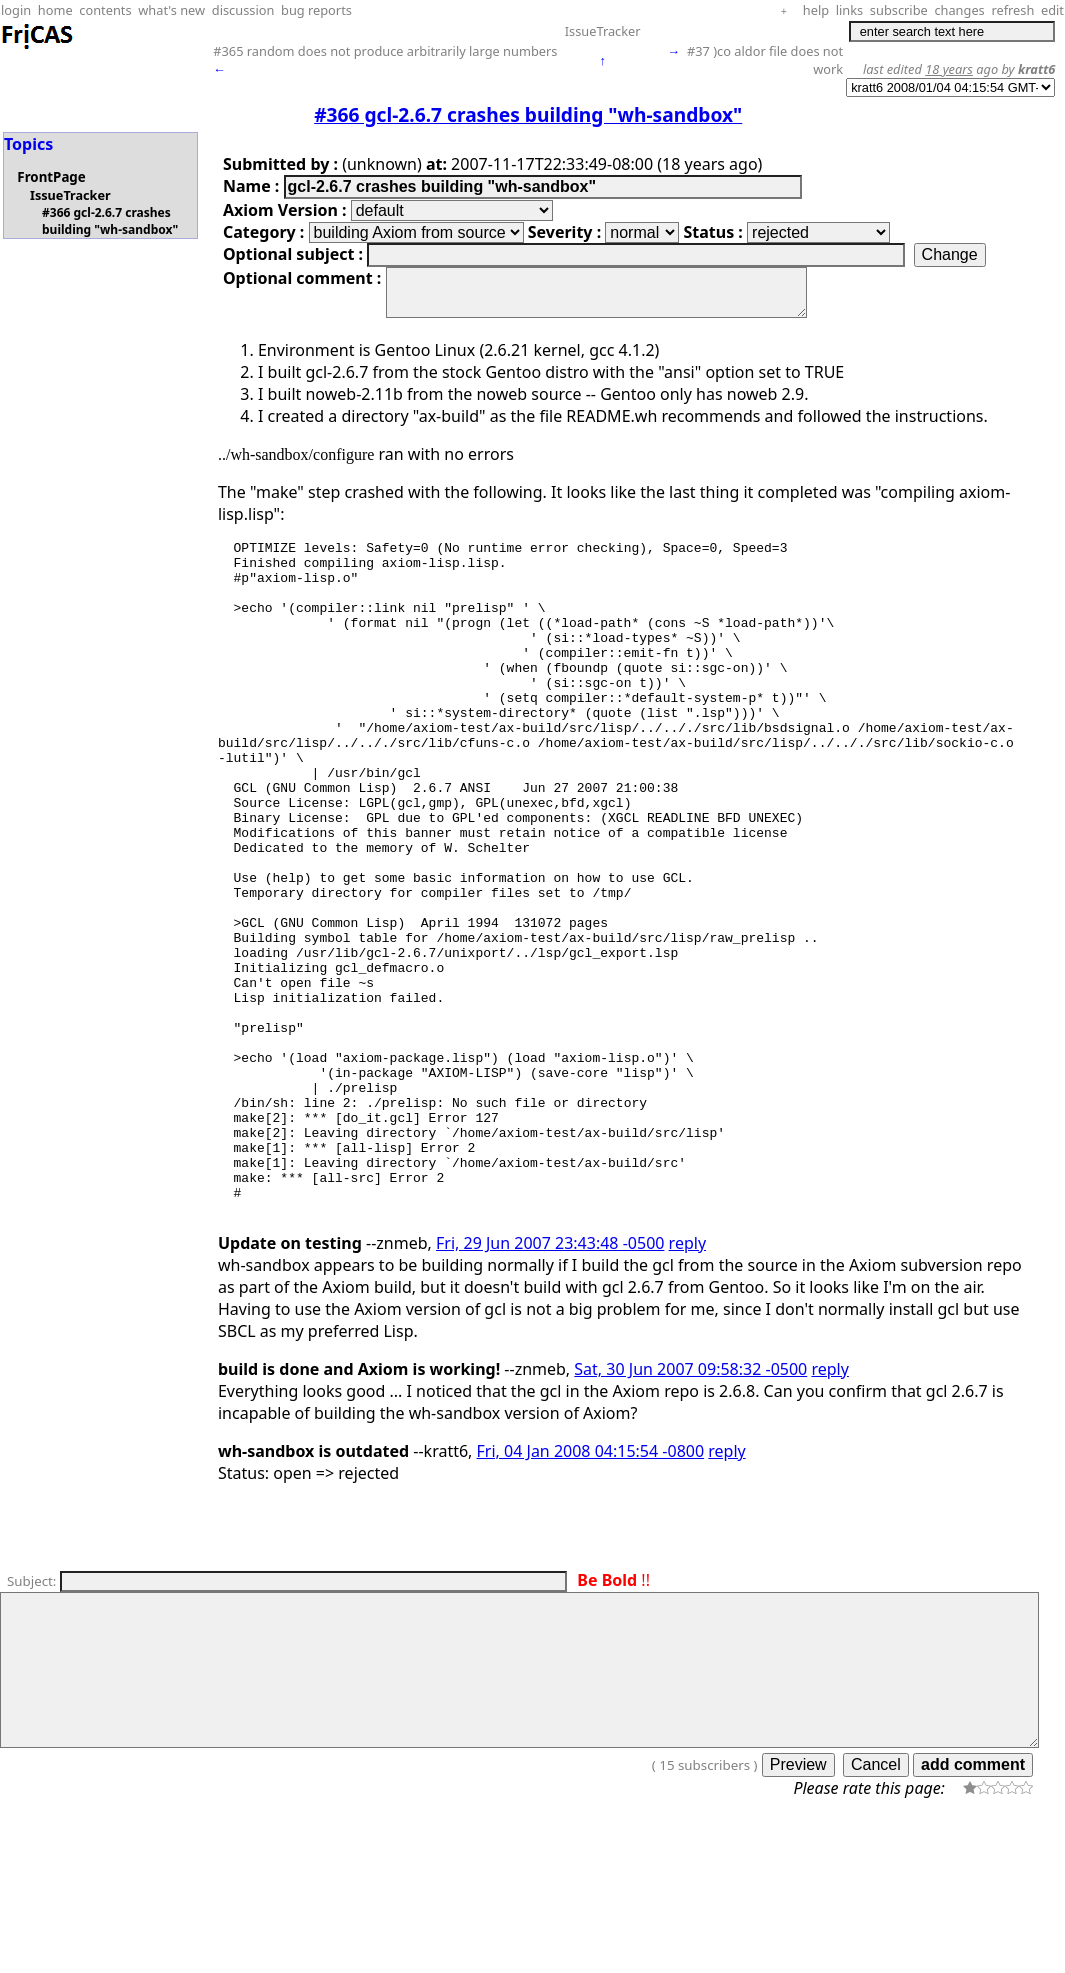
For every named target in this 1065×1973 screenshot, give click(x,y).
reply (687, 1387)
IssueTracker (603, 31)
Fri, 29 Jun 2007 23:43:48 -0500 (550, 1387)
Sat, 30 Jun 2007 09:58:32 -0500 (690, 1513)
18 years (949, 69)
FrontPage (51, 177)
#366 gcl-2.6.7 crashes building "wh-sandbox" (110, 221)
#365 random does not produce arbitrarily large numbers (385, 51)
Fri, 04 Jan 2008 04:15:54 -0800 (591, 1595)
